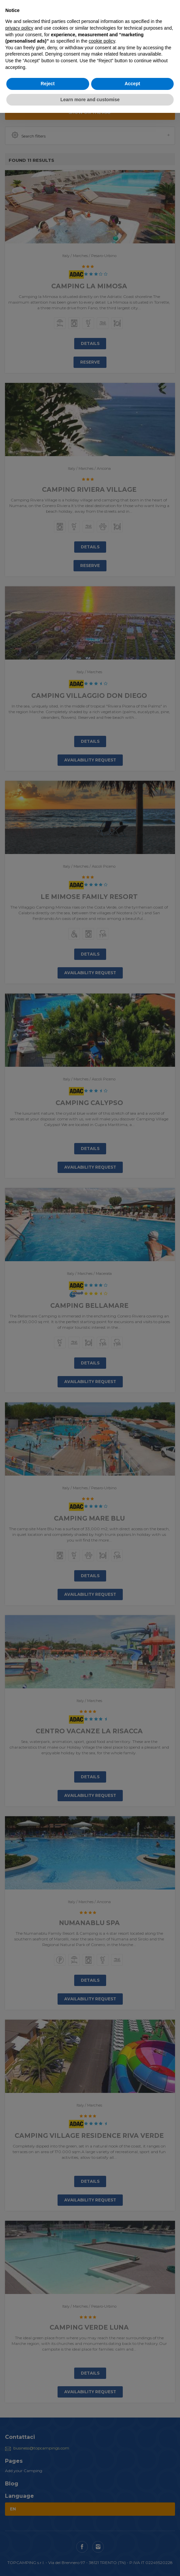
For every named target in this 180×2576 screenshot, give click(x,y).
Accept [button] (132, 83)
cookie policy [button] (102, 41)
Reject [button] (48, 83)
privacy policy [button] (19, 28)
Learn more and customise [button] (89, 99)
